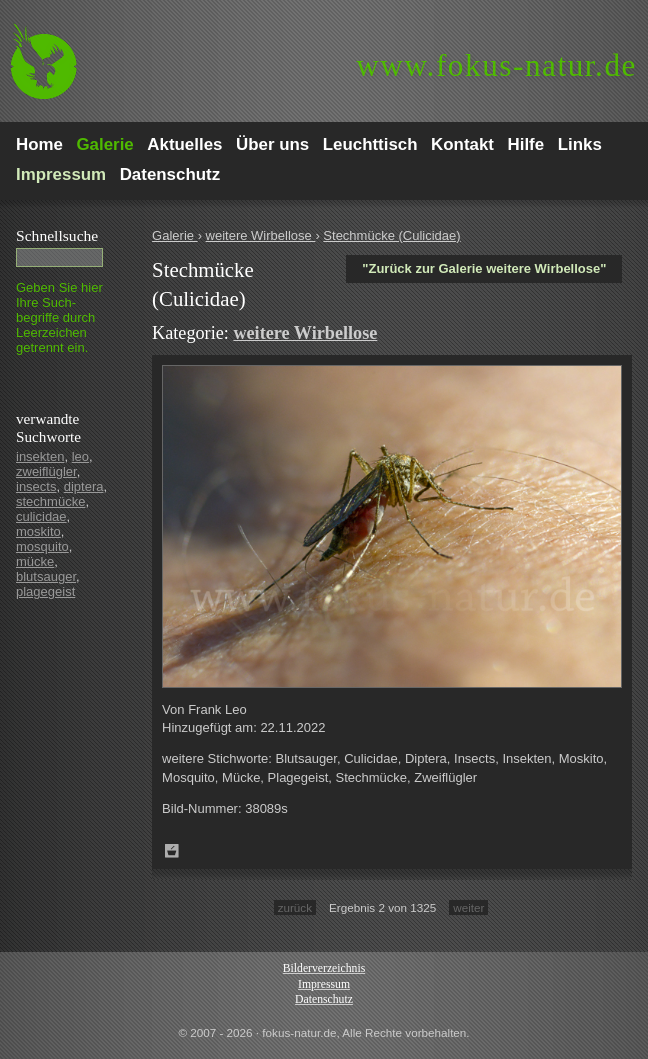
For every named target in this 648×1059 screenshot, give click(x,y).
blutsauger (46, 576)
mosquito (42, 546)
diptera (84, 486)
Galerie (175, 235)
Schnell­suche (57, 235)
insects (36, 486)
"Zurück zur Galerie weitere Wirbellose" (484, 268)
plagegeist (45, 591)
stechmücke (50, 501)
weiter (468, 907)
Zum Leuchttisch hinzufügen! (172, 851)
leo (80, 456)
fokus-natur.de (496, 65)
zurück (295, 907)
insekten (40, 456)
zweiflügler (46, 471)
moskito (38, 531)
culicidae (41, 516)
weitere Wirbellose (261, 235)
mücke (35, 561)
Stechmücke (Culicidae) (391, 235)
